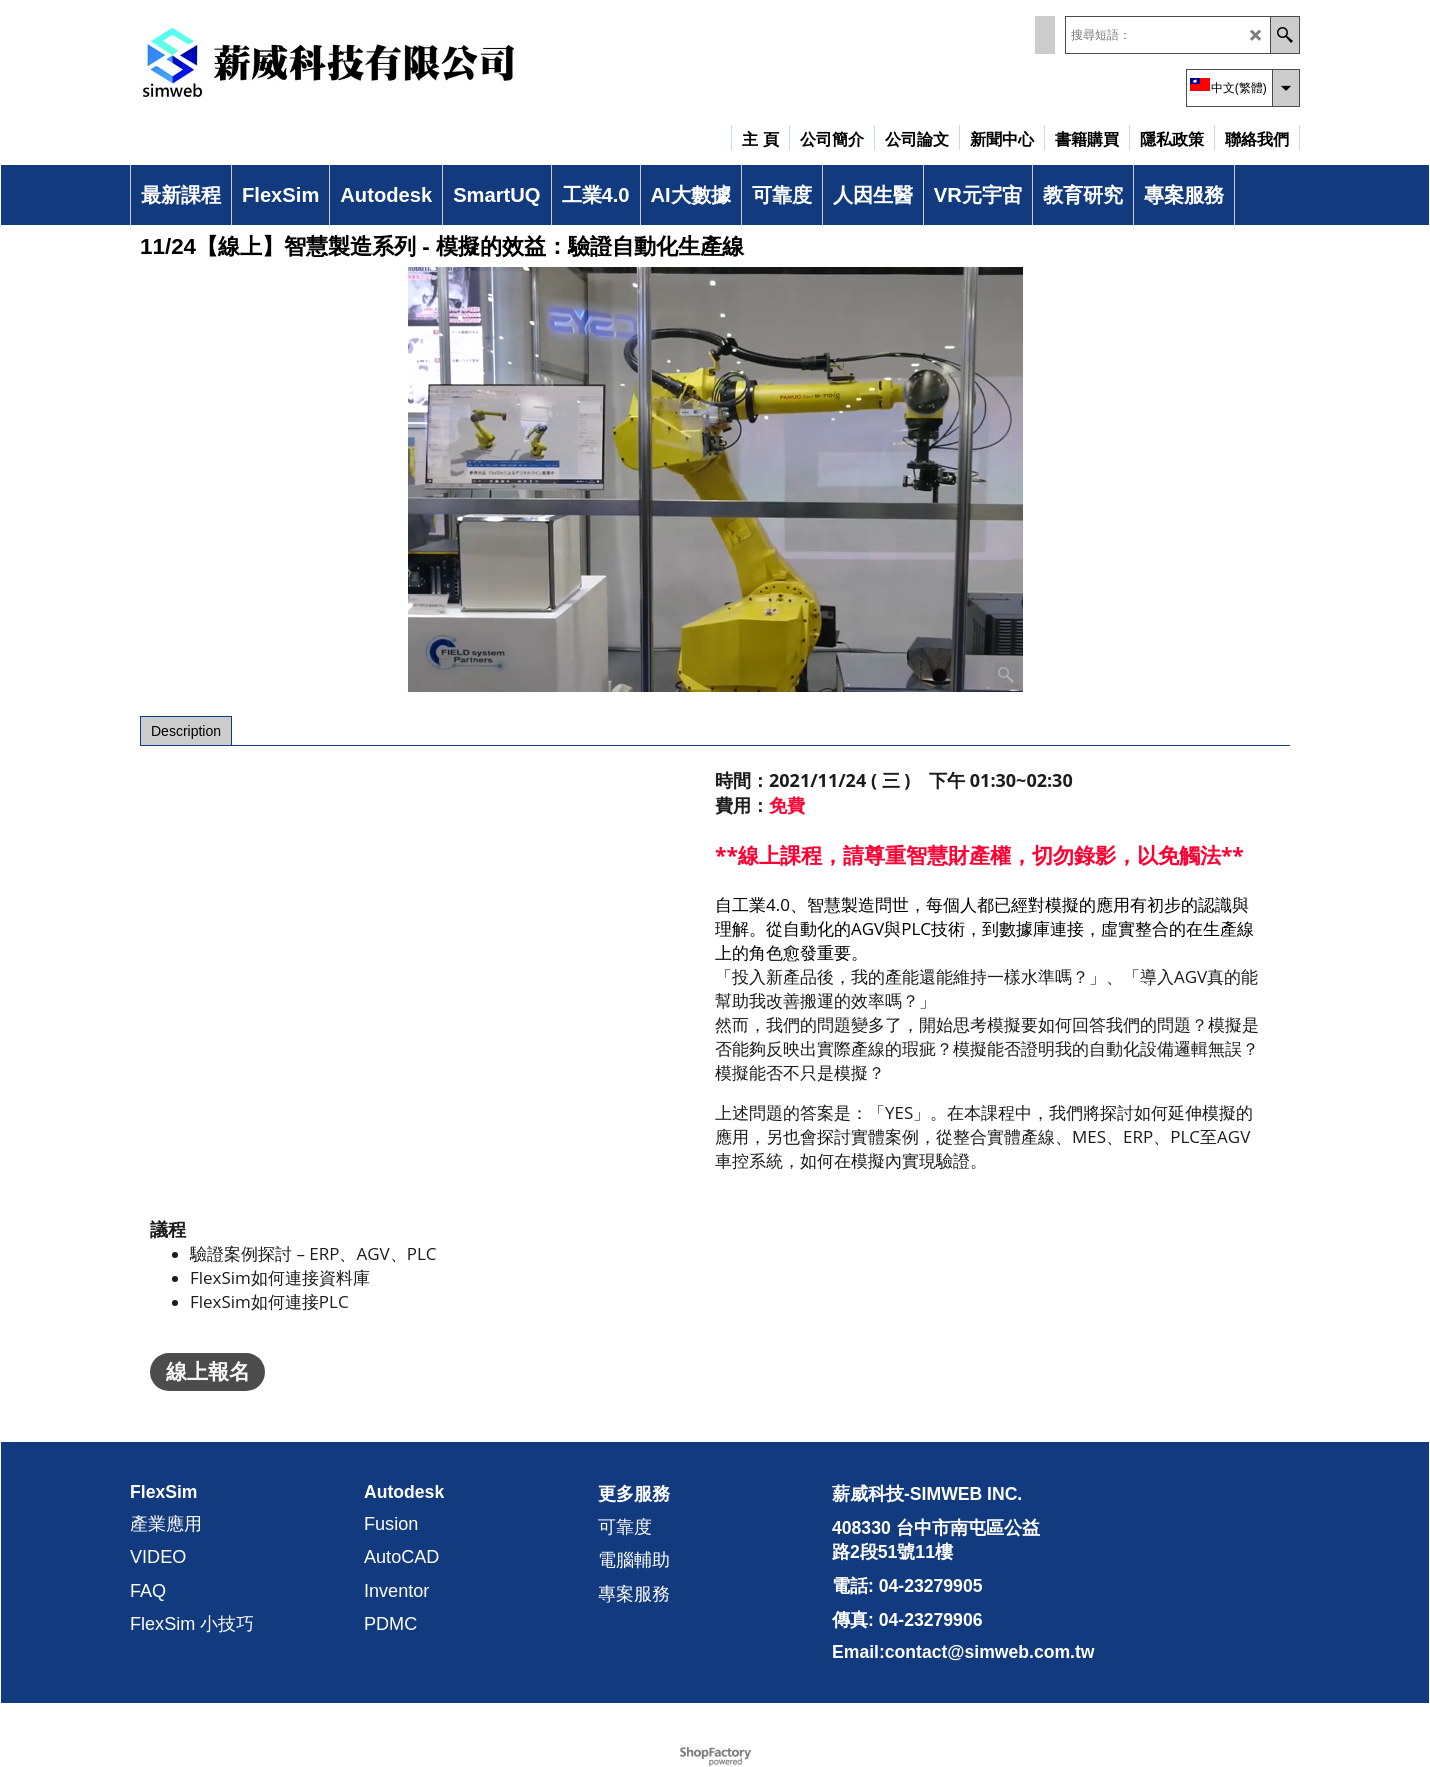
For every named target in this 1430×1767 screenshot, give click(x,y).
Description (186, 731)
